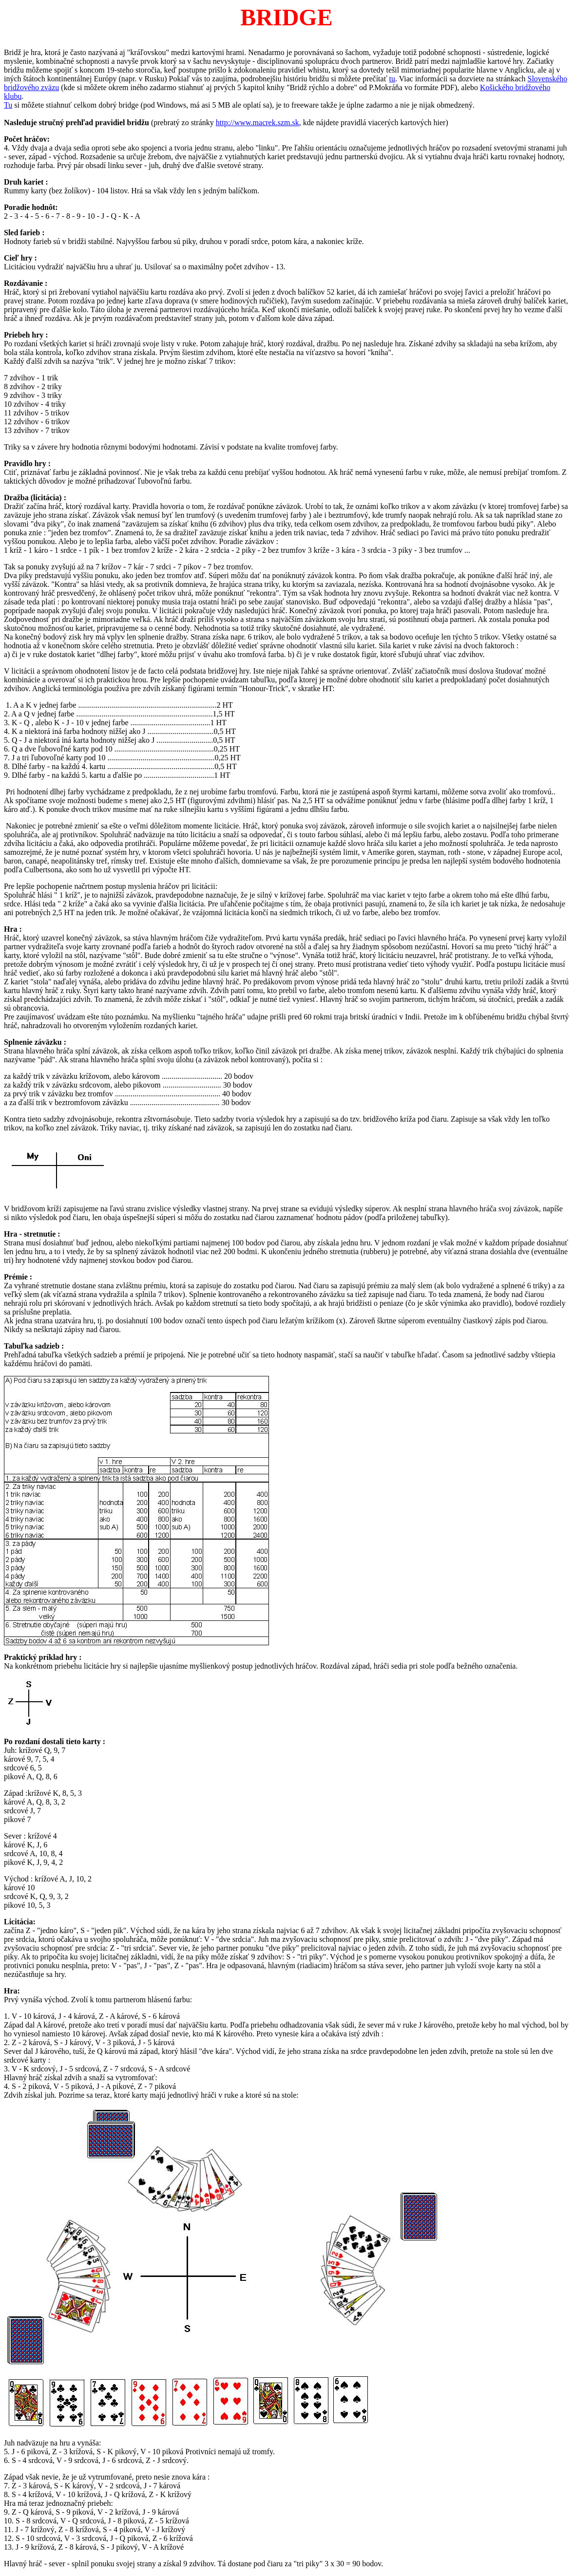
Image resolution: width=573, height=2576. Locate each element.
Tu (8, 105)
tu (392, 79)
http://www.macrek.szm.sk (257, 122)
